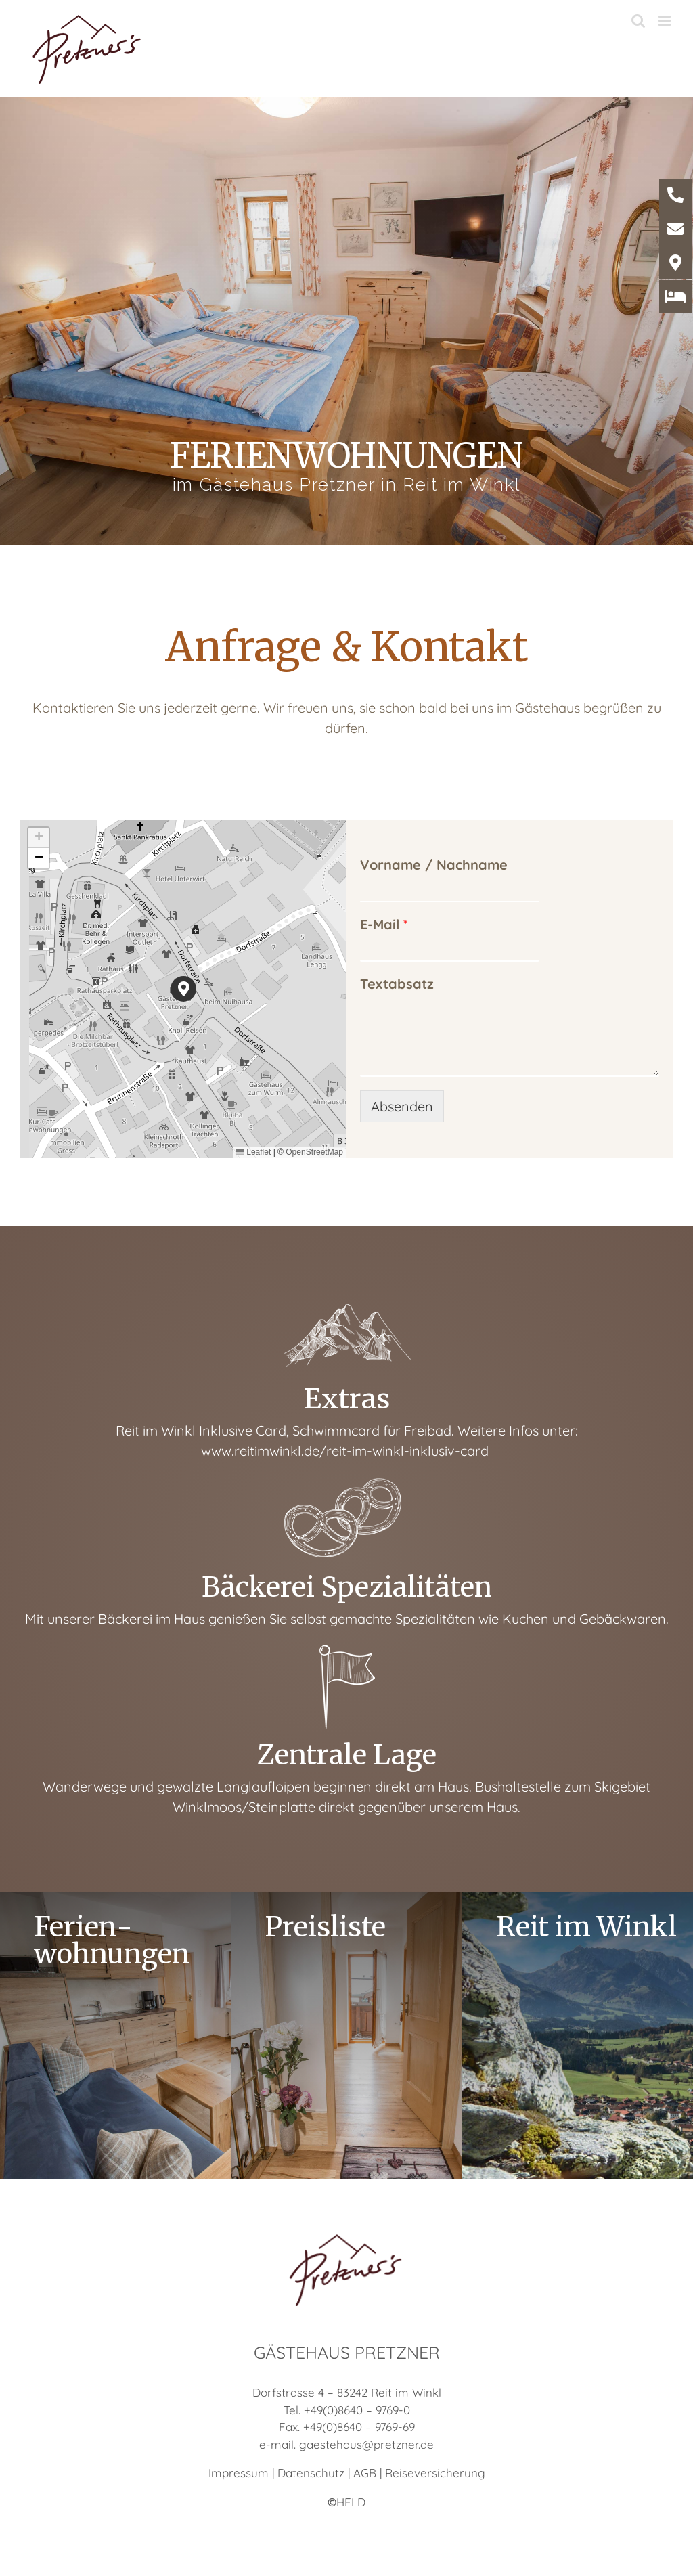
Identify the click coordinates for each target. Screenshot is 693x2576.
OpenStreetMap (314, 1152)
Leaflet (253, 1152)
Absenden (402, 1106)
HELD (346, 2502)
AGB (364, 2473)
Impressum (238, 2473)
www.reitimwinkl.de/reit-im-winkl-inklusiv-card (346, 1450)
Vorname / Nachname (434, 864)
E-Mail (383, 924)
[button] (184, 989)
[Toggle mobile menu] (665, 21)
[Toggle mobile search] (638, 21)
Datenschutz (310, 2473)
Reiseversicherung (435, 2473)
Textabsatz (397, 983)
